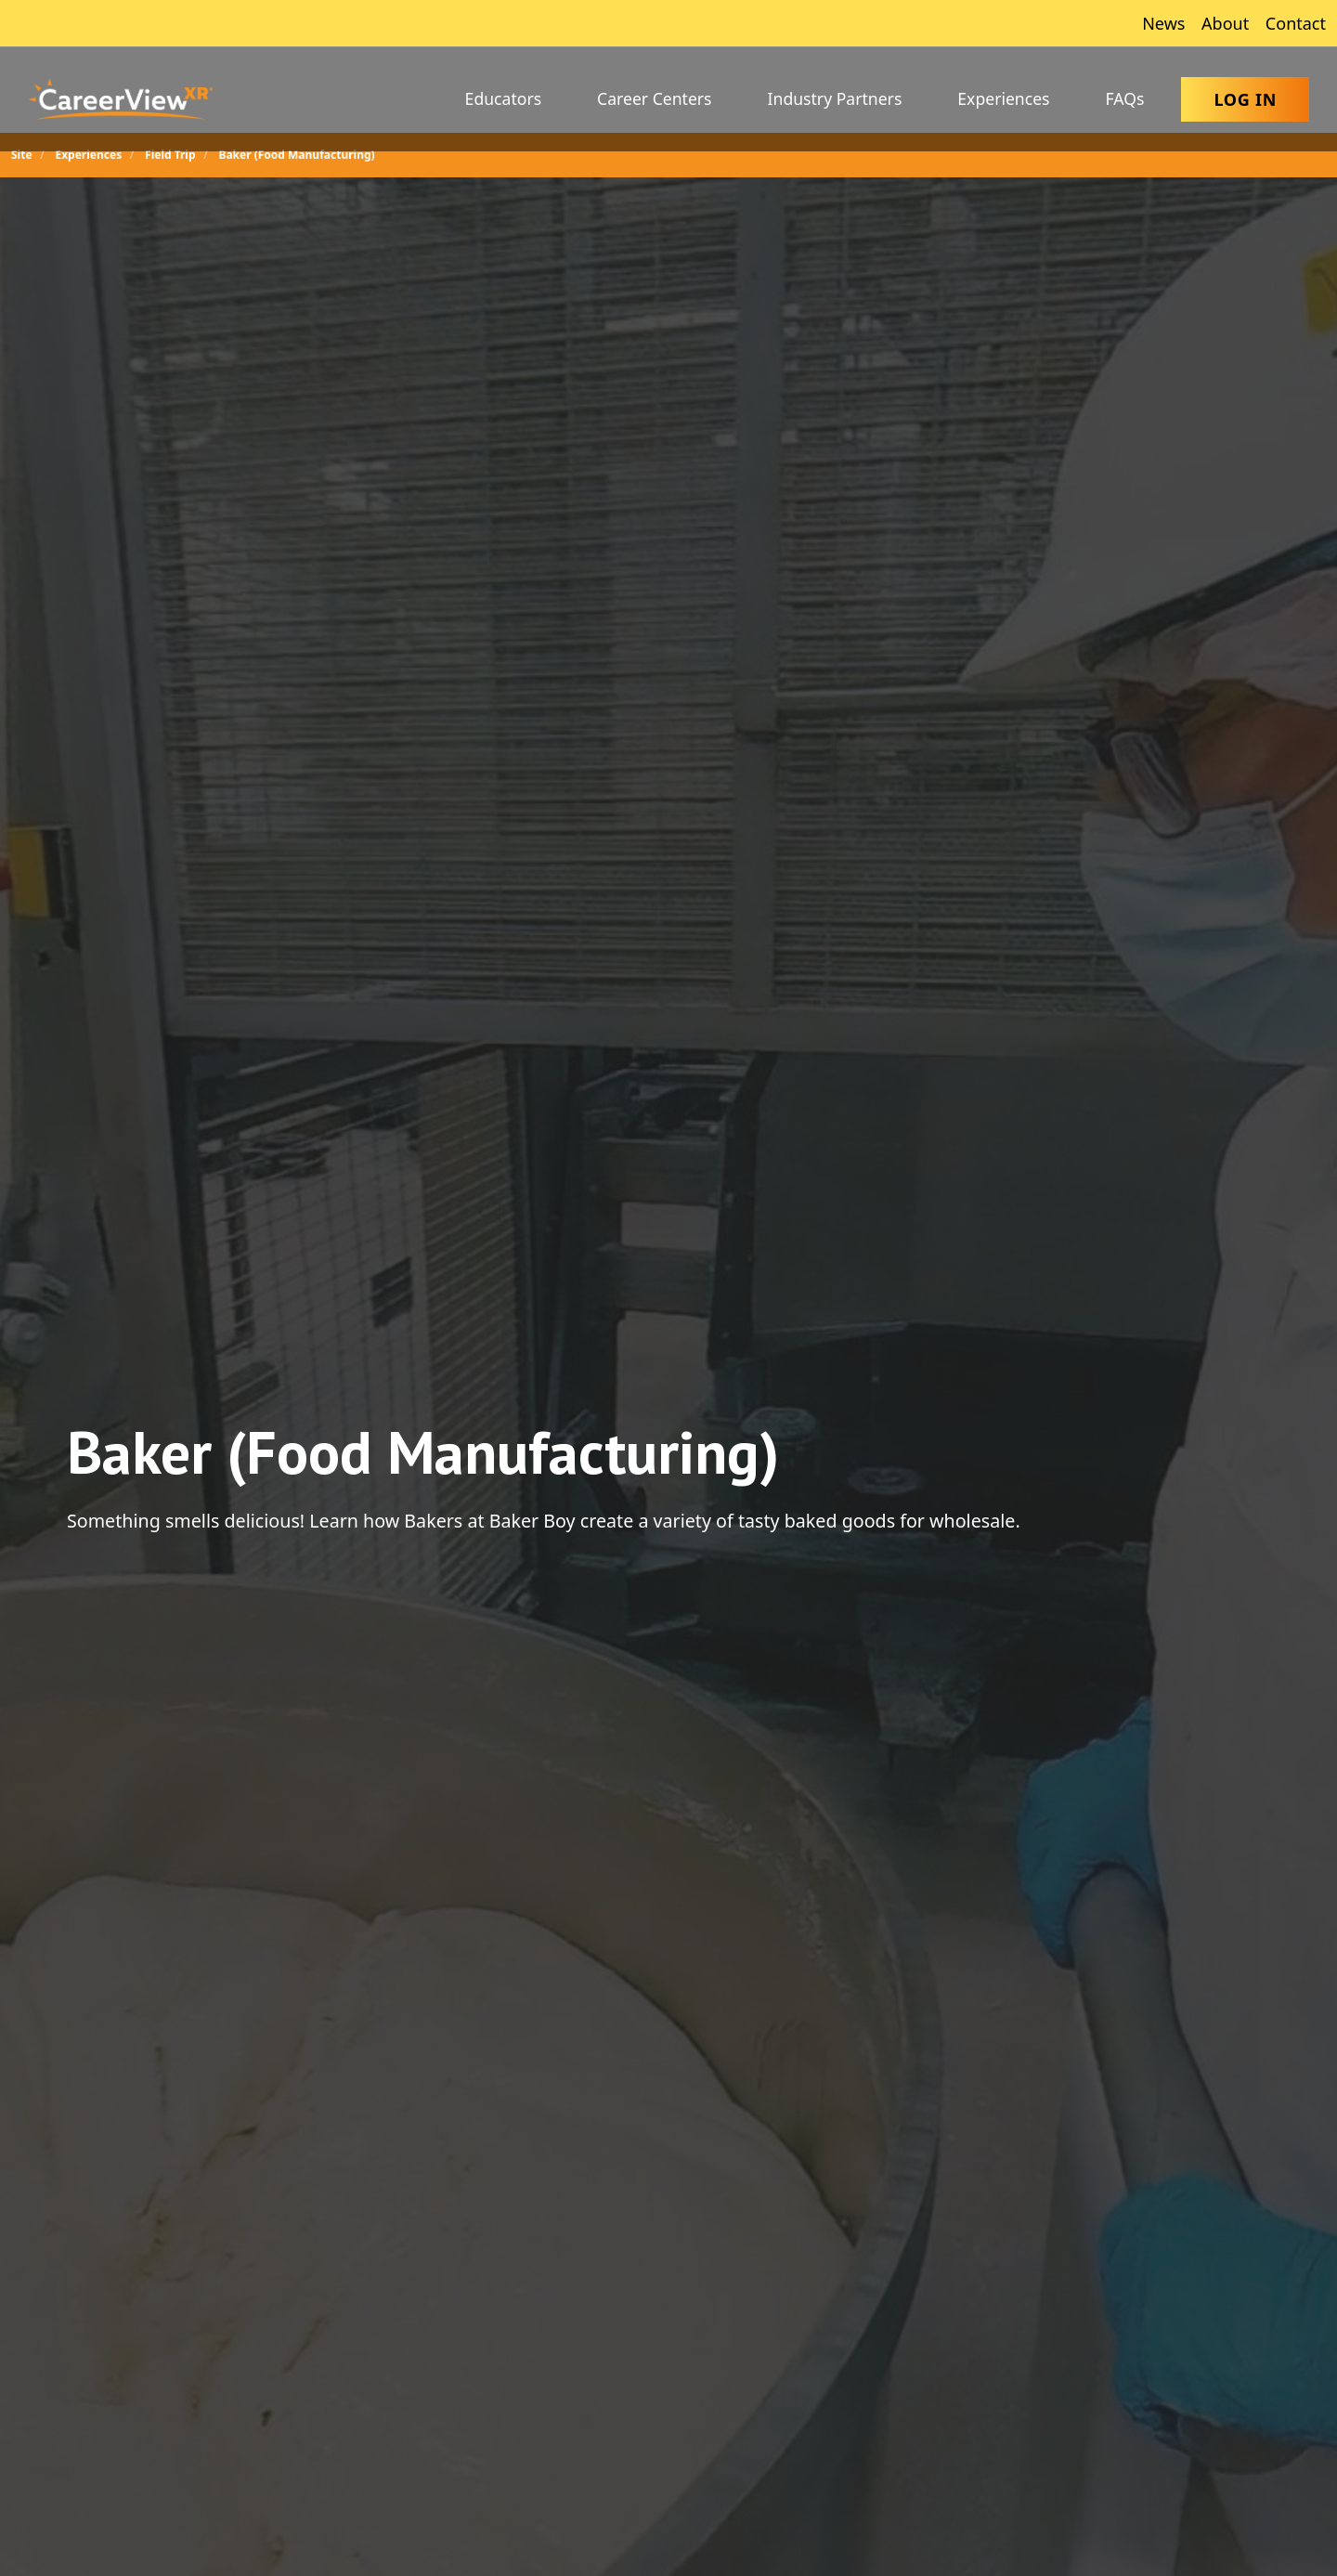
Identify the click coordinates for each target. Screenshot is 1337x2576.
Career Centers (654, 98)
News (1162, 23)
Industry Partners (835, 98)
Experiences (1003, 98)
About (1223, 23)
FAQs (1125, 98)
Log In (1245, 99)
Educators (503, 98)
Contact (1293, 23)
